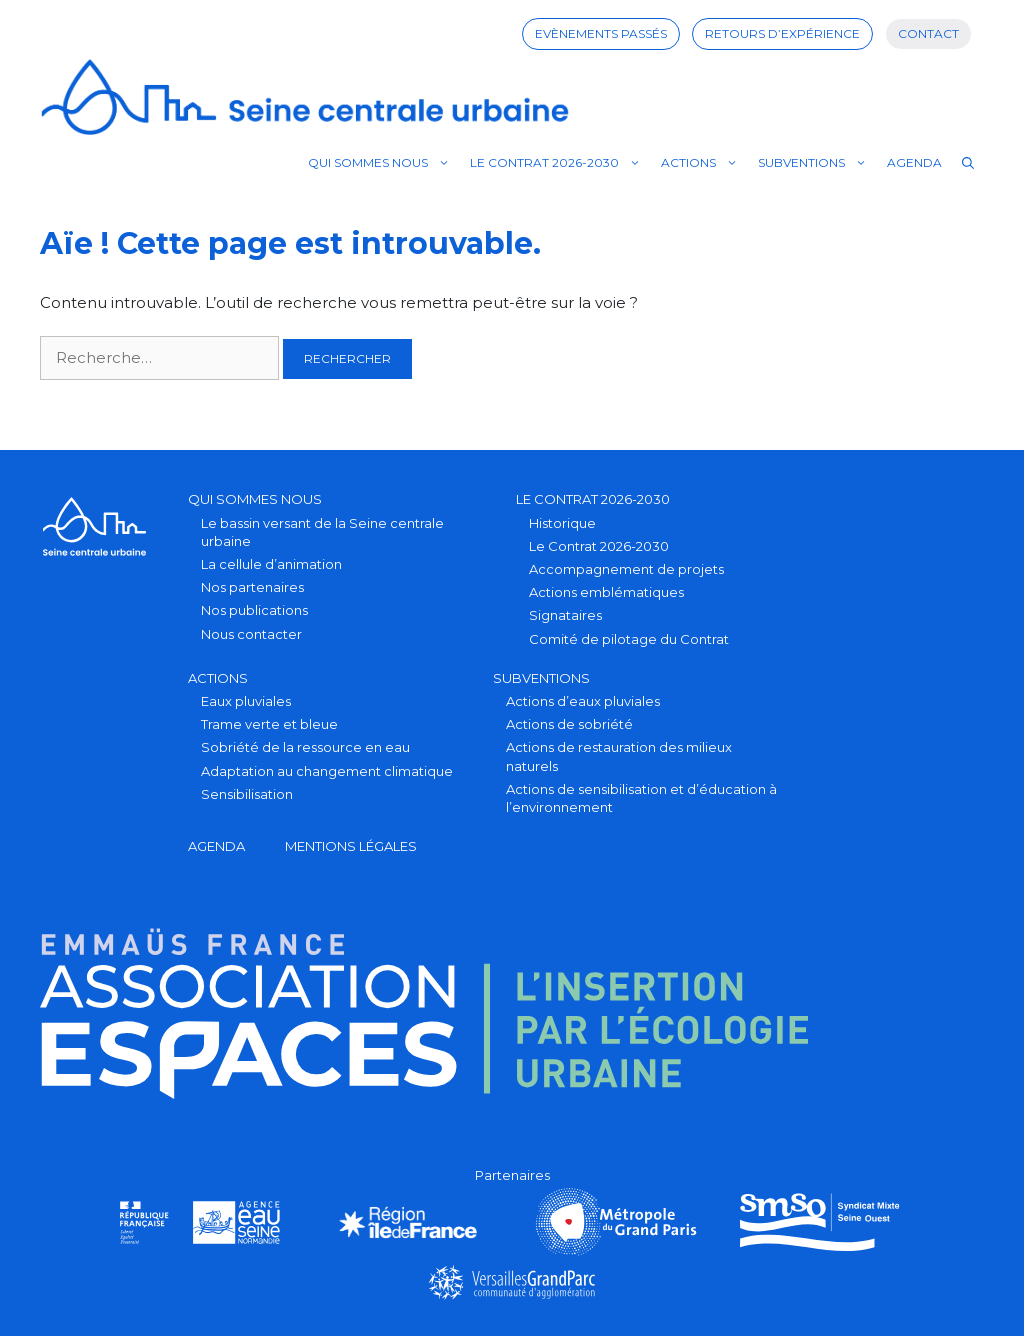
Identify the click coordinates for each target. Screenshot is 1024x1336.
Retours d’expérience (782, 33)
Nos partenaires (252, 587)
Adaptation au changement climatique (327, 771)
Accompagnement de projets (626, 569)
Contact (928, 33)
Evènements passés (601, 33)
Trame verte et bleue (269, 724)
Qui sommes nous (384, 163)
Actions (704, 163)
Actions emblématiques (606, 592)
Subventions (817, 163)
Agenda (914, 162)
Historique (562, 523)
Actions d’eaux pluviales (583, 701)
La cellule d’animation (271, 564)
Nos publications (254, 610)
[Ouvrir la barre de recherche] (968, 163)
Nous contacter (251, 634)
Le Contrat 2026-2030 (560, 163)
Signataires (565, 615)
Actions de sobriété (569, 724)
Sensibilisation (247, 794)
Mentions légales (351, 846)
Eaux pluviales (246, 701)
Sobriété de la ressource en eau (305, 747)
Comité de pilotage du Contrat (629, 639)
